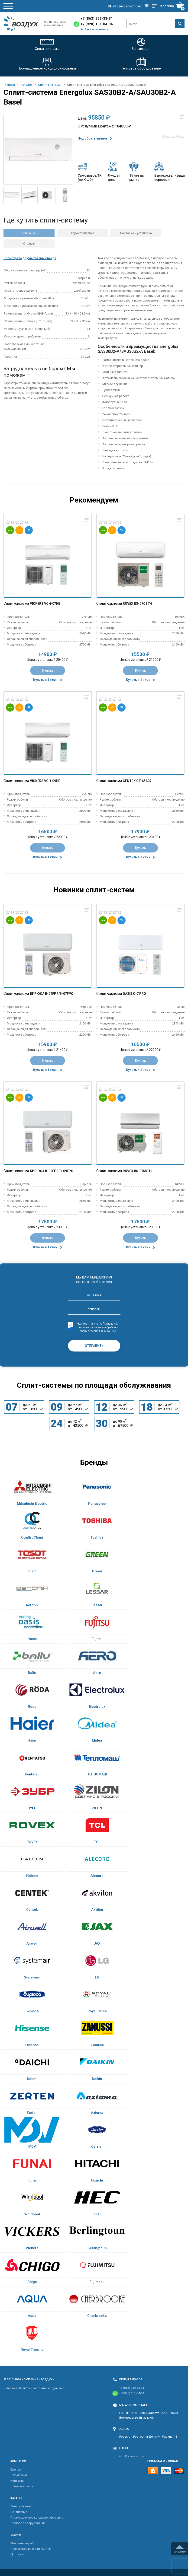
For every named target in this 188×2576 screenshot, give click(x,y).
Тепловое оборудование (27, 2523)
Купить (47, 670)
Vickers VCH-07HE (45, 603)
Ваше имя (94, 1295)
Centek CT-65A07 (137, 781)
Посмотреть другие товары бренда (29, 258)
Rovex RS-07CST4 (137, 603)
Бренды (16, 2469)
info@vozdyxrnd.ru (132, 2456)
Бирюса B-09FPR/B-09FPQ (51, 1171)
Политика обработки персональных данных (33, 2388)
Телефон (94, 1309)
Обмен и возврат (22, 2486)
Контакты (17, 2480)
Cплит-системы (49, 84)
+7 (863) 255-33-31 (97, 18)
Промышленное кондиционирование (36, 2517)
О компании (18, 2475)
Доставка (17, 2554)
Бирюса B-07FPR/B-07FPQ (51, 993)
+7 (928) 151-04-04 (97, 24)
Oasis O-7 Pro (134, 993)
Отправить (94, 1346)
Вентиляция (18, 2512)
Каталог (26, 84)
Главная (9, 84)
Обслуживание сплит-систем (30, 2549)
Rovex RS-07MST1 (137, 1171)
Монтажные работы (24, 2543)
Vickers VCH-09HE (45, 781)
